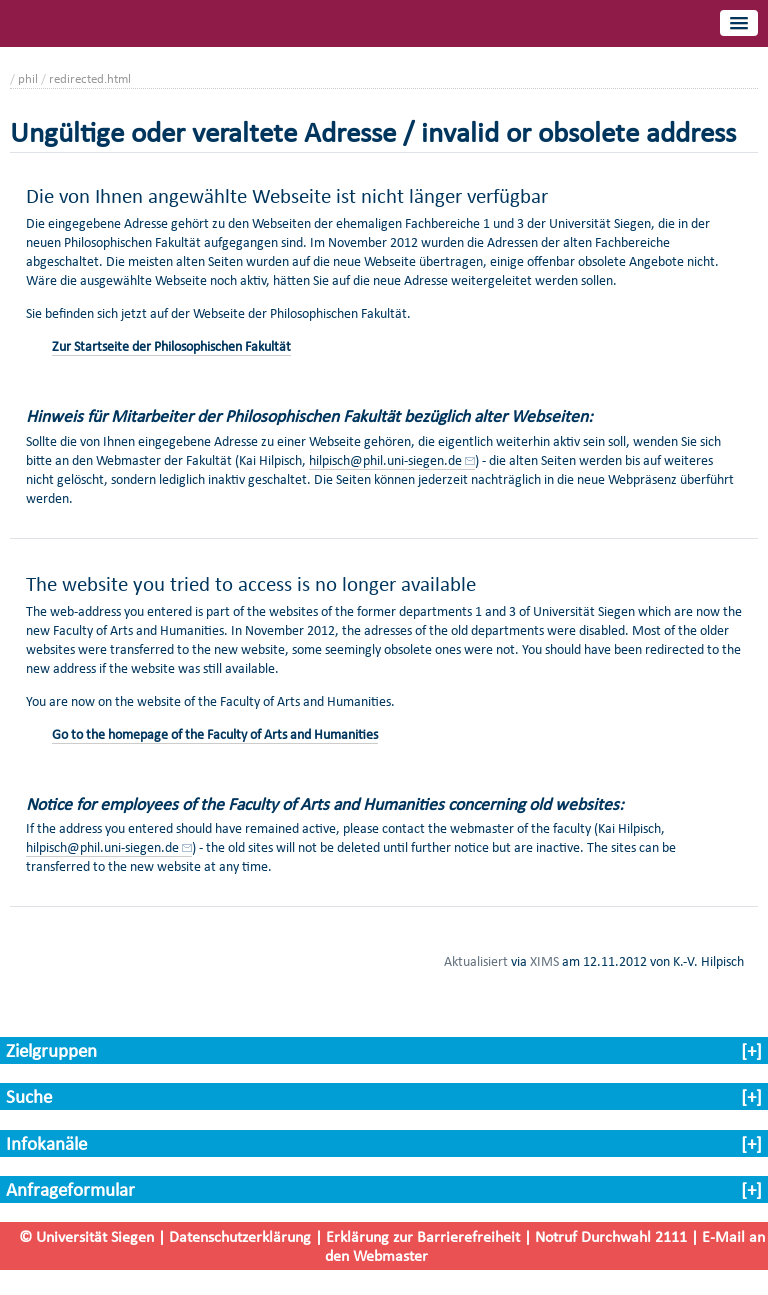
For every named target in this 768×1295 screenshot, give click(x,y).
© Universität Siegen (86, 1236)
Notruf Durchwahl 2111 (611, 1236)
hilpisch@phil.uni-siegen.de (385, 460)
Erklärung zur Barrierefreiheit (423, 1236)
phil (28, 78)
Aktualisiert (476, 961)
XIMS (544, 961)
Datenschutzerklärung (240, 1236)
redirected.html (90, 78)
